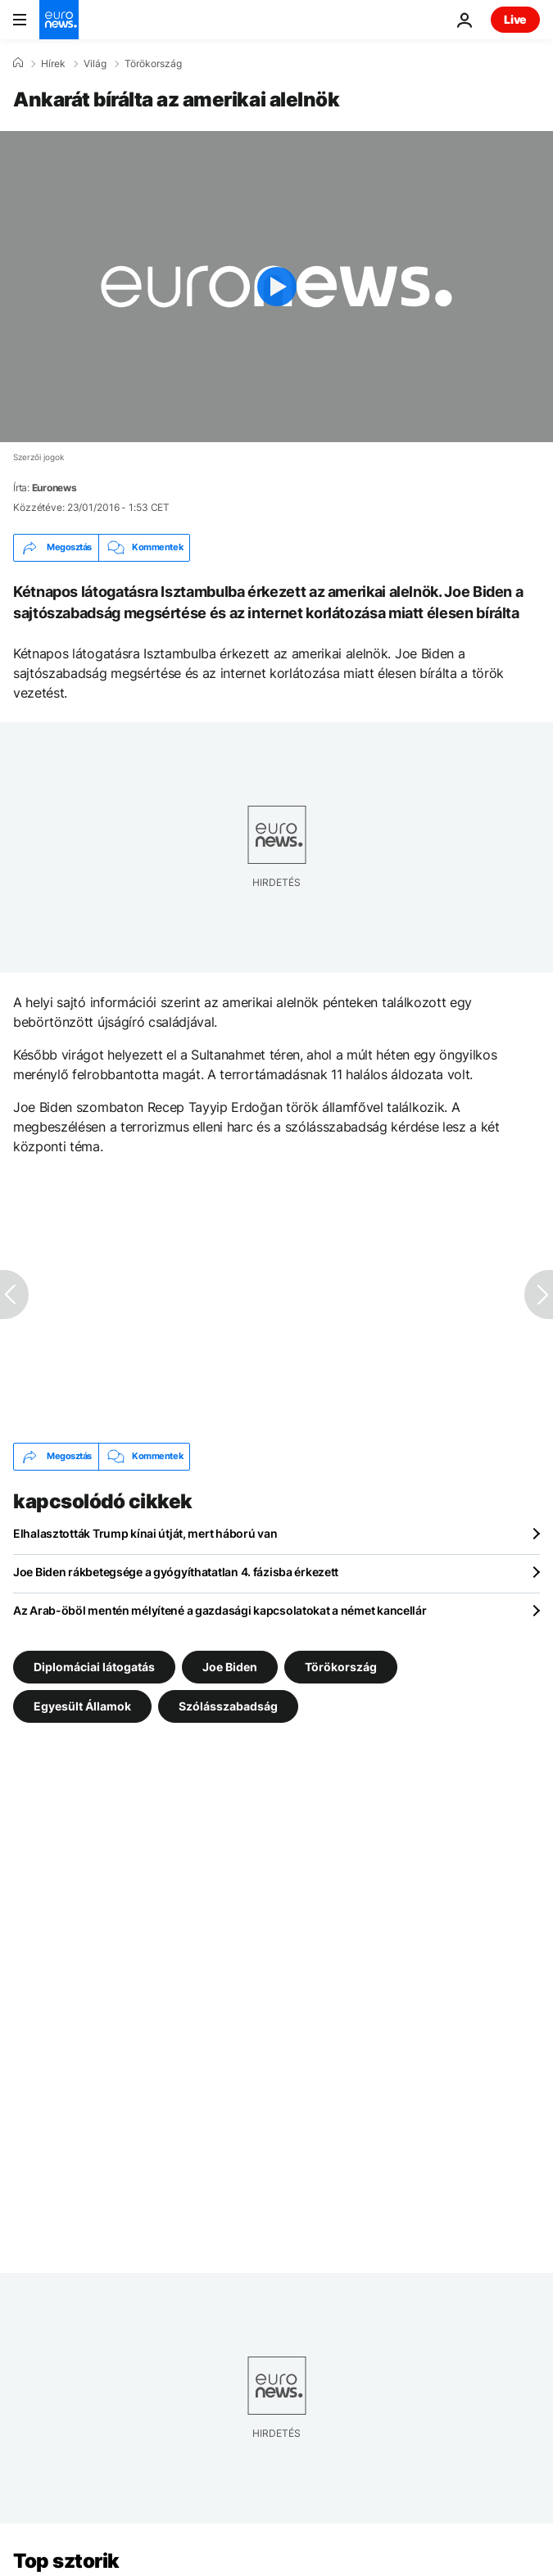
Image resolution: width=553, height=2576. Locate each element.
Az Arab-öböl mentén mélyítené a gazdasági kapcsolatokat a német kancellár (220, 1610)
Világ (95, 64)
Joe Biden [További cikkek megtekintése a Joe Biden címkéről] (229, 1666)
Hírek (53, 64)
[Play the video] (276, 286)
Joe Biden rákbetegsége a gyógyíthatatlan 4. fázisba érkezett (175, 1572)
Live (515, 19)
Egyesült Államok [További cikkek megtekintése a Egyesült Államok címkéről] (82, 1705)
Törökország (153, 64)
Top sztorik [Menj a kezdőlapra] (66, 2561)
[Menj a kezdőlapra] (59, 19)
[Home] (18, 63)
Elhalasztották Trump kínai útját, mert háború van (145, 1533)
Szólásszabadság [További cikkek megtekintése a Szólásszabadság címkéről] (228, 1705)
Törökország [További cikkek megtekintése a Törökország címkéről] (341, 1666)
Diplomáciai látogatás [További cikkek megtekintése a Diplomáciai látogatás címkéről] (94, 1666)
